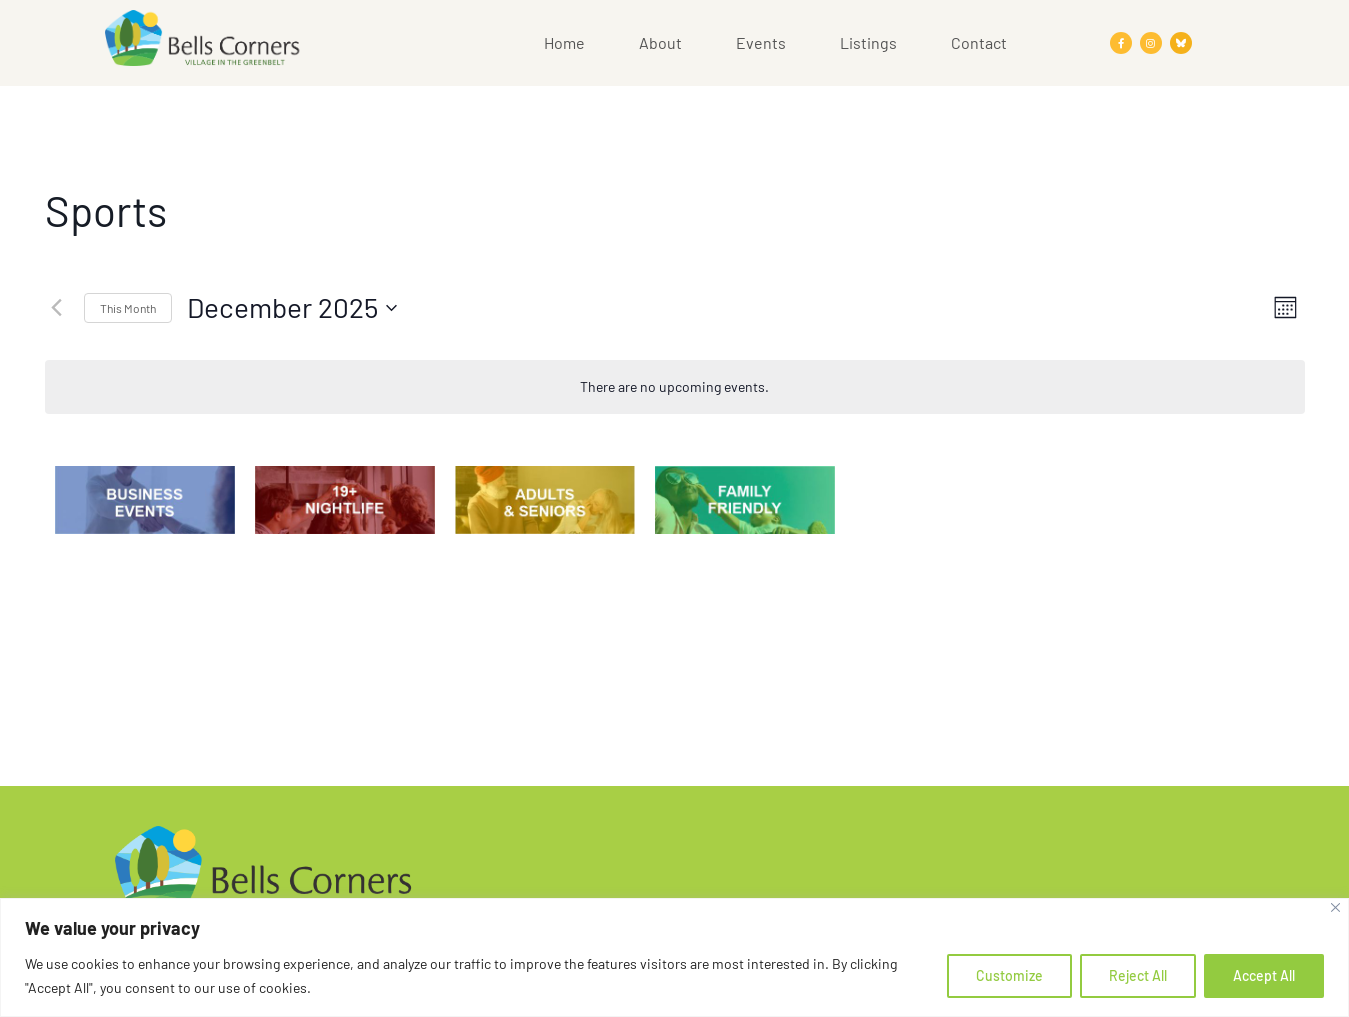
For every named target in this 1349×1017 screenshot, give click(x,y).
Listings (868, 42)
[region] (674, 957)
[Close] (1335, 907)
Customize (1009, 975)
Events (761, 42)
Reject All (1138, 975)
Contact (979, 42)
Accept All (1264, 975)
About (660, 42)
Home (564, 42)
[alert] (675, 387)
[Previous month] (57, 308)
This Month (128, 308)
